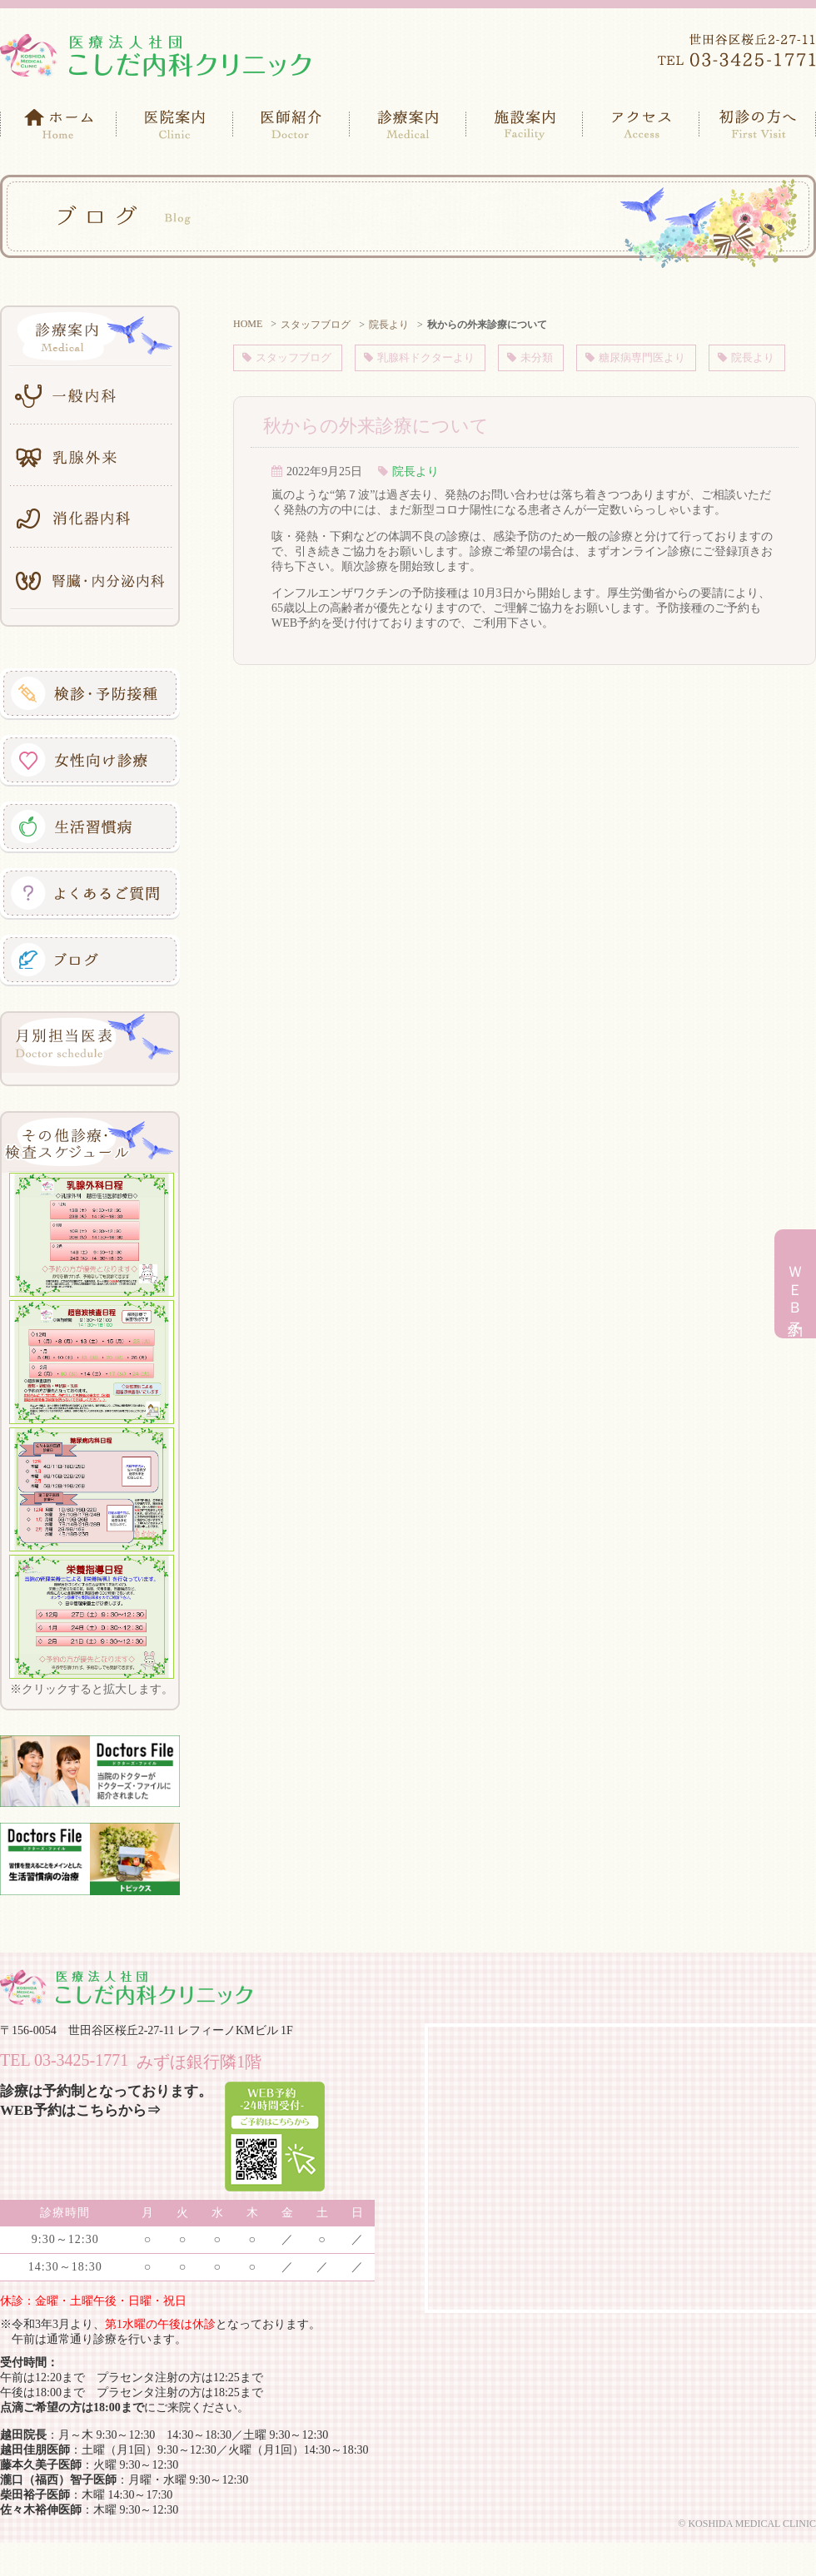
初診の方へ (757, 124)
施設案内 (524, 124)
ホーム (58, 124)
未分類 (546, 357)
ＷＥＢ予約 (795, 1286)
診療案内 (408, 124)
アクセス (641, 124)
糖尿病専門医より (657, 357)
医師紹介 (291, 124)
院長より (389, 324)
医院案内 (175, 124)
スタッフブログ (316, 324)
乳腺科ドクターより (430, 357)
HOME (247, 324)
